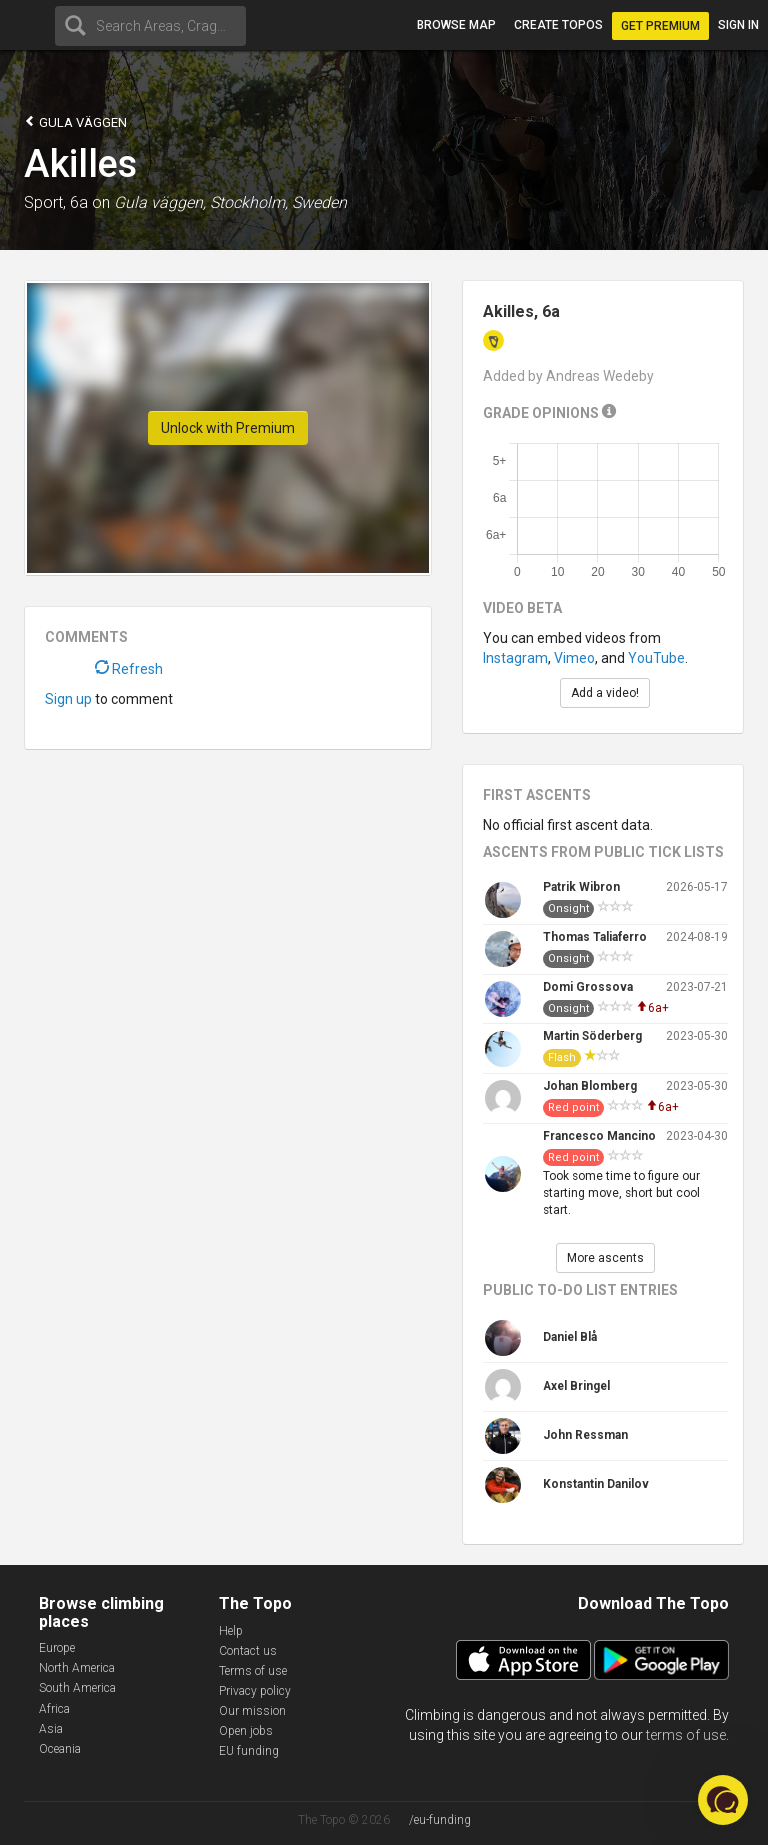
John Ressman (585, 1435)
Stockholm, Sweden (278, 202)
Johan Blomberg (590, 1086)
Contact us (248, 1651)
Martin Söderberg (592, 1036)
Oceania (60, 1749)
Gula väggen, (160, 202)
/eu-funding (440, 1820)
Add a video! (605, 693)
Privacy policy (255, 1691)
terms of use (686, 1735)
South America (77, 1688)
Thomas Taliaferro (595, 937)
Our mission (252, 1711)
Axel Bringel (576, 1386)
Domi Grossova (588, 987)
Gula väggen (75, 121)
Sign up (68, 699)
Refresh (129, 669)
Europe (57, 1648)
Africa (54, 1709)
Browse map (456, 25)
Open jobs (246, 1731)
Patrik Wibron (581, 887)
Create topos (558, 25)
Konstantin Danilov (596, 1484)
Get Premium (660, 26)
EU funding (249, 1751)
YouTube (656, 658)
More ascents (605, 1258)
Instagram (515, 658)
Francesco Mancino (599, 1136)
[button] (723, 1800)
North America (77, 1668)
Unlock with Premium (228, 428)
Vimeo (574, 658)
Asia (51, 1729)
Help (231, 1631)
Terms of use (253, 1671)
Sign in (738, 25)
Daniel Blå (570, 1337)
